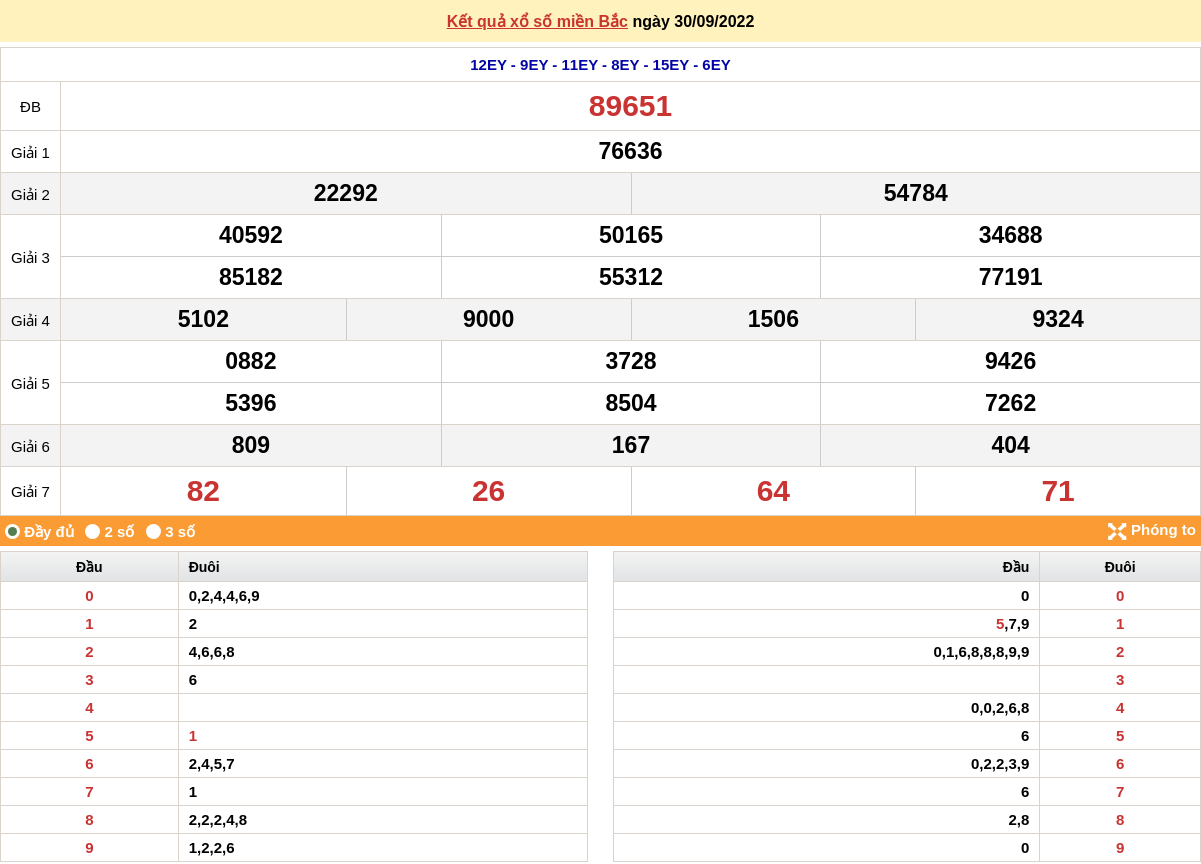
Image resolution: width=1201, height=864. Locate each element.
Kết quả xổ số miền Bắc (537, 21)
